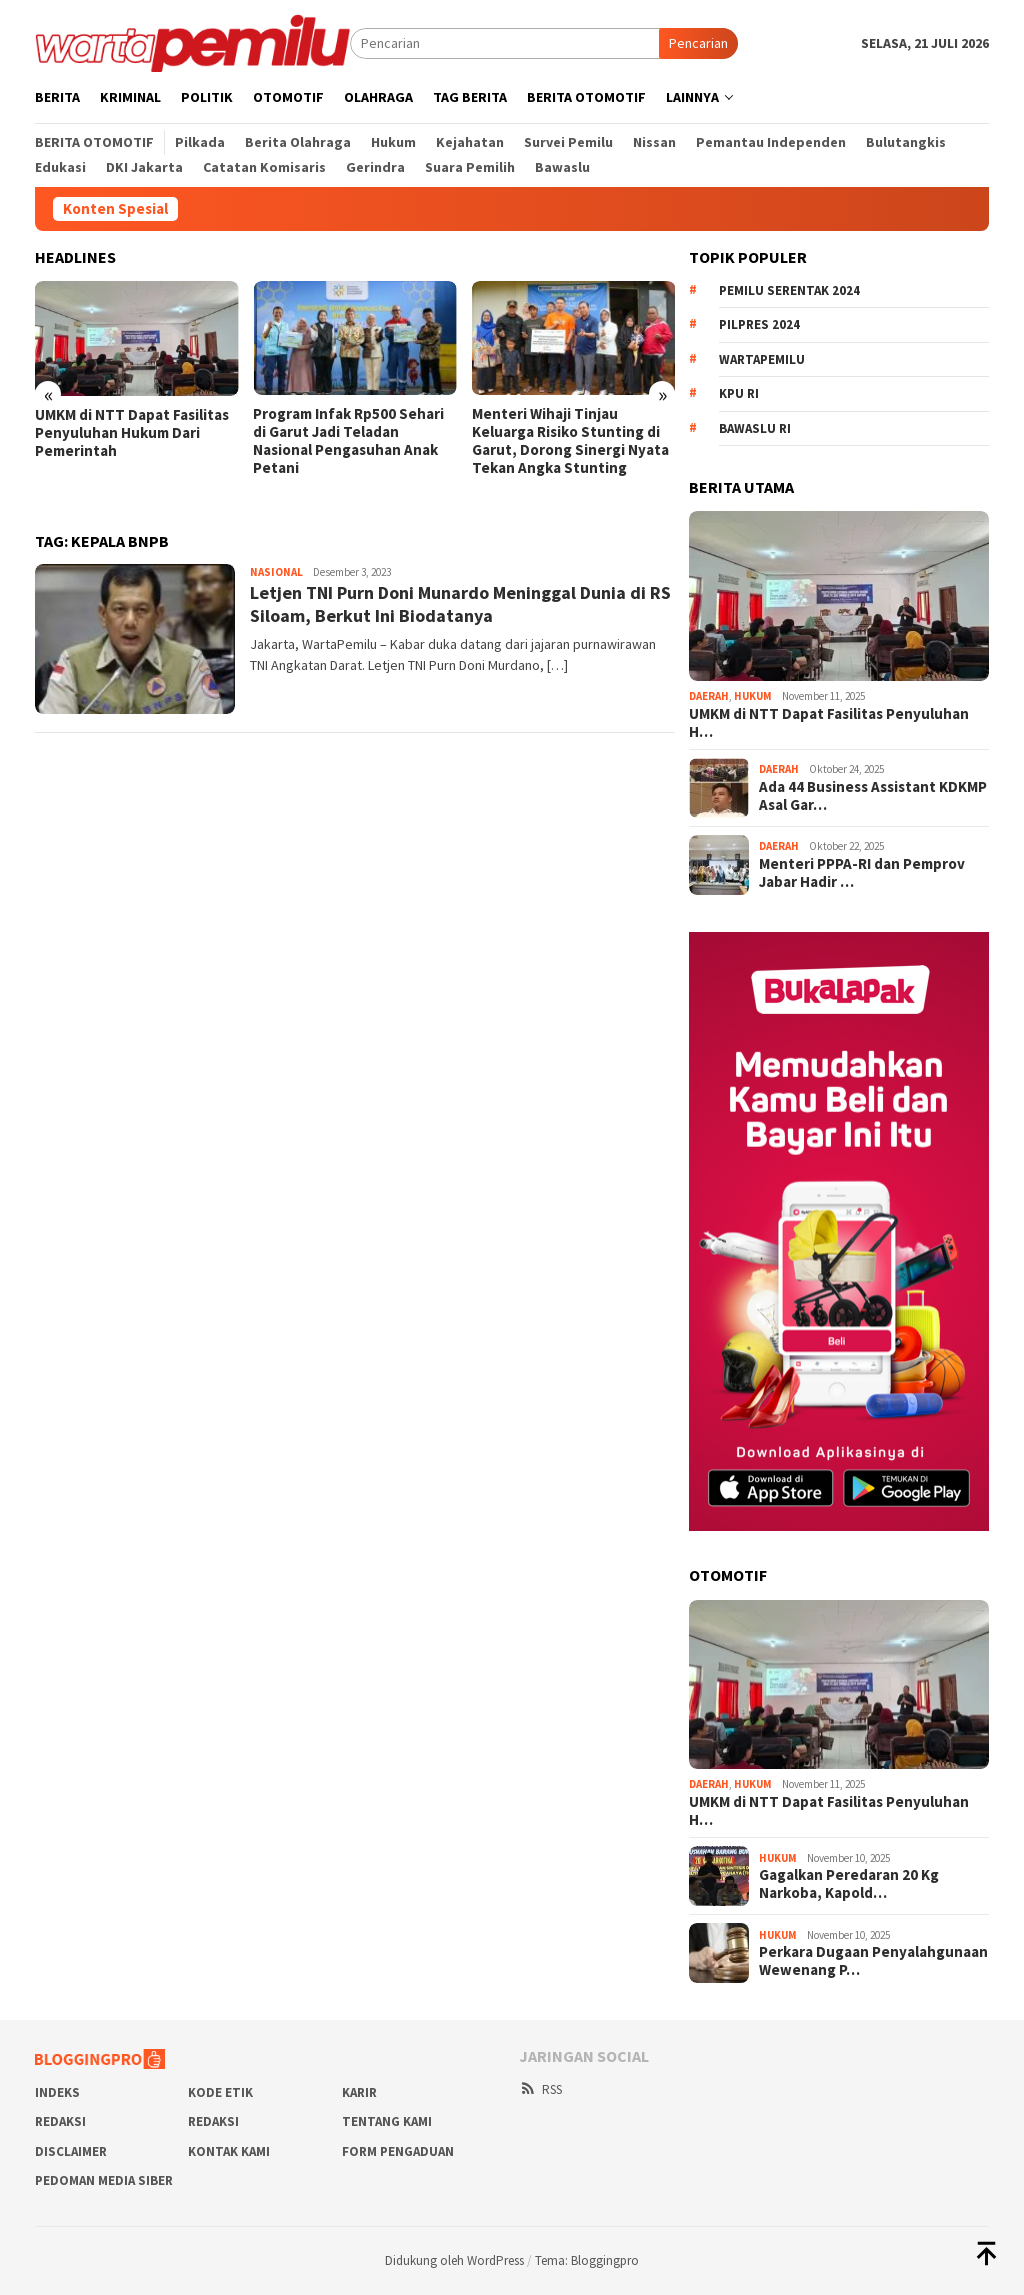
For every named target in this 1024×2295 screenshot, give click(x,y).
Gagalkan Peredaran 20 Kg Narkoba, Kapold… (849, 1884)
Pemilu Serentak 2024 (789, 290)
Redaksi (213, 2121)
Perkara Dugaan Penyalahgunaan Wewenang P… (873, 1961)
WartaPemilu (762, 359)
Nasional (276, 572)
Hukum (753, 696)
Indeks (57, 2092)
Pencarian (698, 43)
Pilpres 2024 (759, 324)
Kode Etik (220, 2092)
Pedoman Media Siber (104, 2180)
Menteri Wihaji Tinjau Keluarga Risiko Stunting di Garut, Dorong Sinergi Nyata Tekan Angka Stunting (570, 441)
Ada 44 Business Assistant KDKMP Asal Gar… (873, 796)
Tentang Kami (387, 2121)
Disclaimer (71, 2151)
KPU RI (739, 393)
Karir (359, 2092)
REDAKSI (60, 2121)
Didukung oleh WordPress (454, 2260)
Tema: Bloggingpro (587, 2260)
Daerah (709, 696)
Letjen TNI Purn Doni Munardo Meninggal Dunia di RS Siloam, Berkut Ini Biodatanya (460, 604)
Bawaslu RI (755, 428)
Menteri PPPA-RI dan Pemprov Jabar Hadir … (862, 873)
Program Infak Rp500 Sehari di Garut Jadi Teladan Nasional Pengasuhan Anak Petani (348, 441)
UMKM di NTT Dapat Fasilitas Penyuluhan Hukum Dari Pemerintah (132, 433)
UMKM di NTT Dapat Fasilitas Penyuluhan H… (829, 723)
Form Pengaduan (398, 2151)
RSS (540, 2089)
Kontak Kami (229, 2151)
